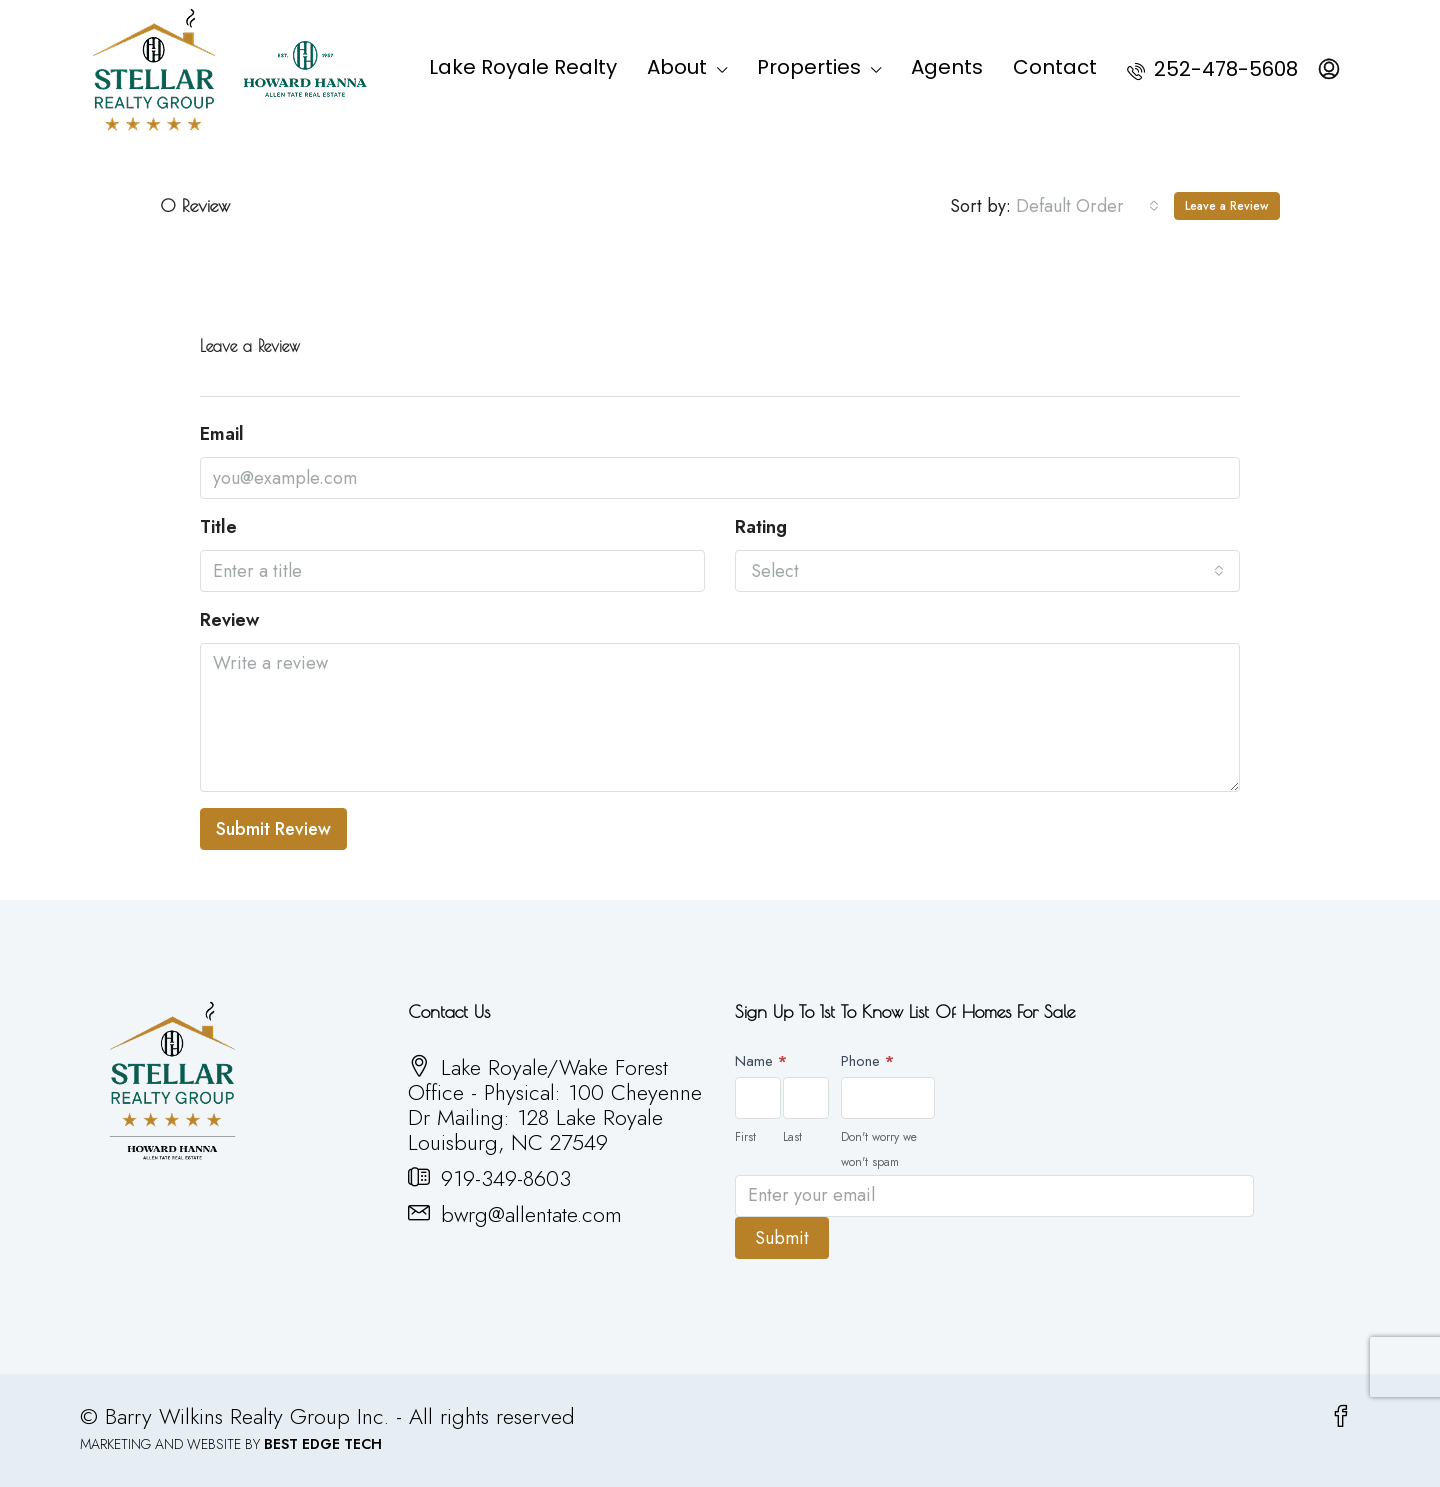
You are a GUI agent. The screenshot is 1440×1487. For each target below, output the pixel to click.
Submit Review (273, 829)
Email (222, 434)
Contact (1055, 67)
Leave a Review (1227, 206)
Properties (809, 67)
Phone (867, 1061)
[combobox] (1087, 206)
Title (218, 527)
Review (229, 620)
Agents (947, 67)
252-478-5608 (1212, 69)
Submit (782, 1238)
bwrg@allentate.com (531, 1214)
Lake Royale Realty (523, 67)
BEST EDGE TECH (323, 1444)
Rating (761, 527)
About (677, 67)
